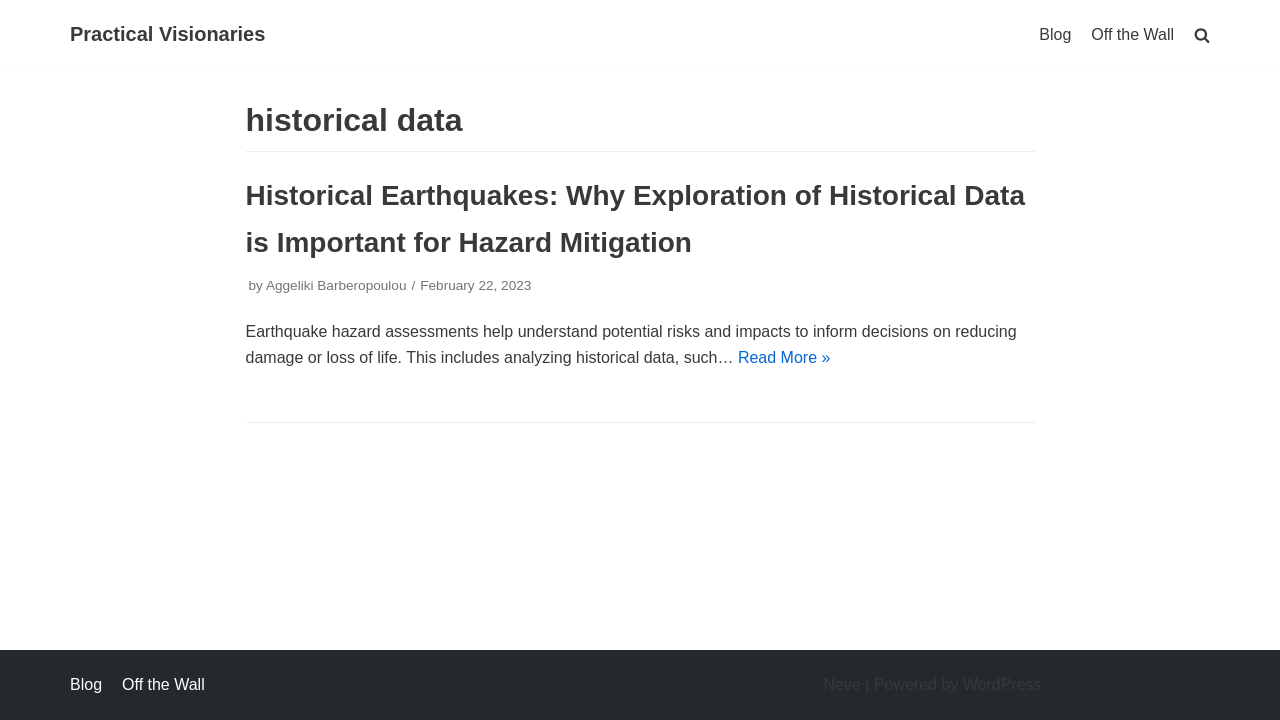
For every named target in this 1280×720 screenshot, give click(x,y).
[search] (1202, 34)
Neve (841, 684)
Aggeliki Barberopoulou (336, 285)
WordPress (1002, 684)
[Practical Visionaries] (167, 35)
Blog (1055, 34)
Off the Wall (1132, 34)
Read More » (784, 357)
